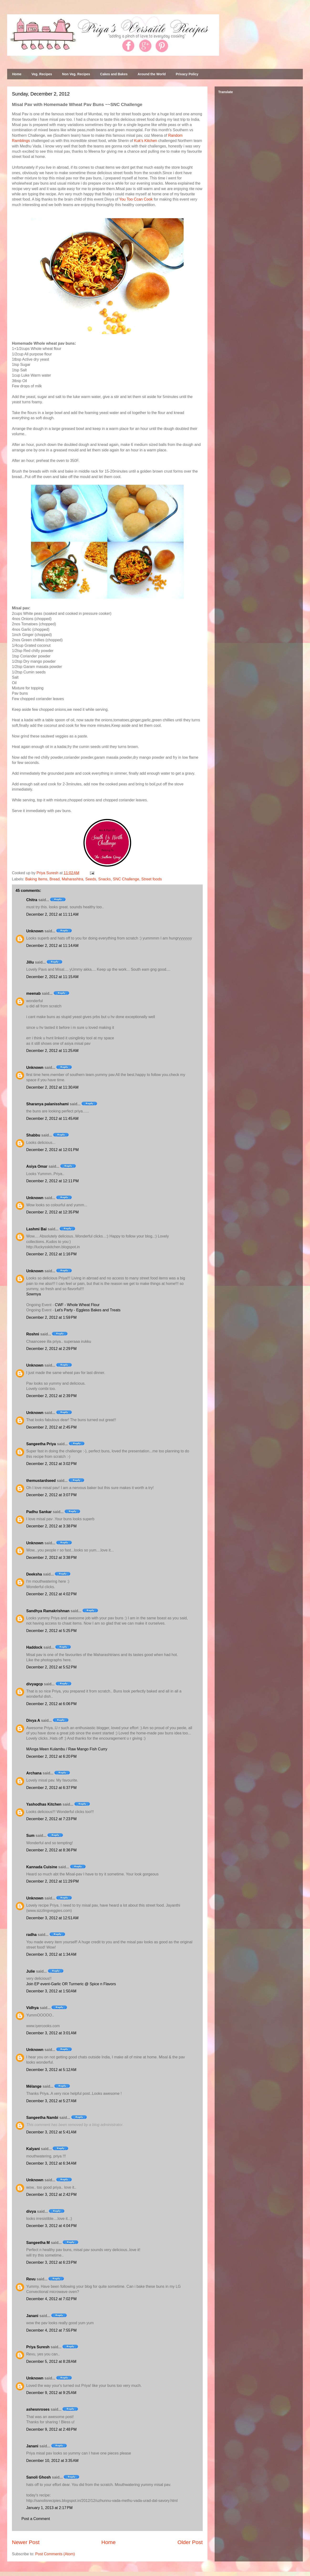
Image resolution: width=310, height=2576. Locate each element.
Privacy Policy (187, 74)
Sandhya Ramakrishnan (47, 1611)
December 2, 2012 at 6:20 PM (51, 1756)
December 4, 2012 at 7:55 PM (51, 2330)
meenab (33, 993)
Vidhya (32, 2008)
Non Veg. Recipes (76, 74)
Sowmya (33, 1294)
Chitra (31, 900)
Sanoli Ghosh (38, 2477)
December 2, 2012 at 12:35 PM (52, 1212)
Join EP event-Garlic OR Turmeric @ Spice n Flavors (71, 1984)
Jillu (30, 962)
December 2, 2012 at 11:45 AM (52, 1118)
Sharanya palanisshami (47, 1104)
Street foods (151, 879)
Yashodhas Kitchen (44, 1804)
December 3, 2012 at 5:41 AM (51, 2132)
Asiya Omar (36, 1166)
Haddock (34, 1647)
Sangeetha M (38, 2243)
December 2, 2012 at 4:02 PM (51, 1594)
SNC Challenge (126, 879)
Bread (54, 879)
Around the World (152, 74)
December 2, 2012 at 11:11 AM (52, 914)
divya (31, 2211)
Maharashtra (72, 879)
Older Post (190, 2542)
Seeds (90, 879)
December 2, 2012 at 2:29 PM (51, 1349)
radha (31, 1935)
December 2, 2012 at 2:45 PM (51, 1427)
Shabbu (33, 1135)
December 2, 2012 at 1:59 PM (51, 1317)
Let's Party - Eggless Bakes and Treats (87, 1310)
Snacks (104, 879)
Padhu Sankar (39, 1512)
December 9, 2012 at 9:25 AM (51, 2393)
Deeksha (34, 1574)
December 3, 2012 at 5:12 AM (51, 2070)
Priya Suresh (38, 2347)
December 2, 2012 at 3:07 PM (51, 1495)
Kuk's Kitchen (145, 141)
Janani (32, 2316)
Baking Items (36, 879)
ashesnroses (38, 2409)
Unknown (34, 931)
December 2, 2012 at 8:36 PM (51, 1850)
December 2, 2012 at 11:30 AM (52, 1087)
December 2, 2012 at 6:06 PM (51, 1704)
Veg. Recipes (41, 74)
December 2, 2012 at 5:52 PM (51, 1667)
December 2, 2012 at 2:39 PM (51, 1396)
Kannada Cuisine (41, 1867)
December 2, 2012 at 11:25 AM (52, 1051)
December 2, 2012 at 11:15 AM (52, 977)
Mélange (33, 2086)
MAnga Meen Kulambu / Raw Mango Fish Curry (66, 1749)
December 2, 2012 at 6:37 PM (51, 1788)
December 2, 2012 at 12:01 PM (52, 1150)
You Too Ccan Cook (136, 199)
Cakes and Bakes (114, 74)
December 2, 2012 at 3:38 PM (51, 1526)
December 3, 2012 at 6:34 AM (51, 2163)
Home (16, 74)
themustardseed (41, 1481)
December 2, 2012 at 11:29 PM (52, 1881)
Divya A (33, 1720)
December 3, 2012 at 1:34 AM (51, 1954)
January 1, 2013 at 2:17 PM (49, 2508)
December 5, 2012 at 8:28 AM (51, 2361)
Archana (33, 1773)
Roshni (32, 1334)
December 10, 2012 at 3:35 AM (52, 2461)
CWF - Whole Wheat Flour (77, 1305)
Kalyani (33, 2149)
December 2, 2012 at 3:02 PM (51, 1464)
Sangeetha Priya (41, 1444)
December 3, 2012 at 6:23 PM (51, 2262)
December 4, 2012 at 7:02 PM (51, 2299)
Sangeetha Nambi (42, 2118)
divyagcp (34, 1684)
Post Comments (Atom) (55, 2554)
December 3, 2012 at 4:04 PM (51, 2226)
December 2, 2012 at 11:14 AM (52, 946)
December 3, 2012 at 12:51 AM (52, 1918)
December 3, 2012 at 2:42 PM (51, 2194)
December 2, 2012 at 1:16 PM (51, 1254)
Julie (30, 1971)
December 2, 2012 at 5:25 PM (51, 1631)
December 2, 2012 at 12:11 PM (52, 1181)
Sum (30, 1836)
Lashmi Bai (36, 1229)
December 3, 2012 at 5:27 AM (51, 2101)
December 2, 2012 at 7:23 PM (51, 1819)
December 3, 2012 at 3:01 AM (51, 2033)
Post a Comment (35, 2519)
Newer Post (26, 2542)
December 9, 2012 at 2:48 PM (51, 2429)
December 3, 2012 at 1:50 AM (51, 1991)
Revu (31, 2279)
